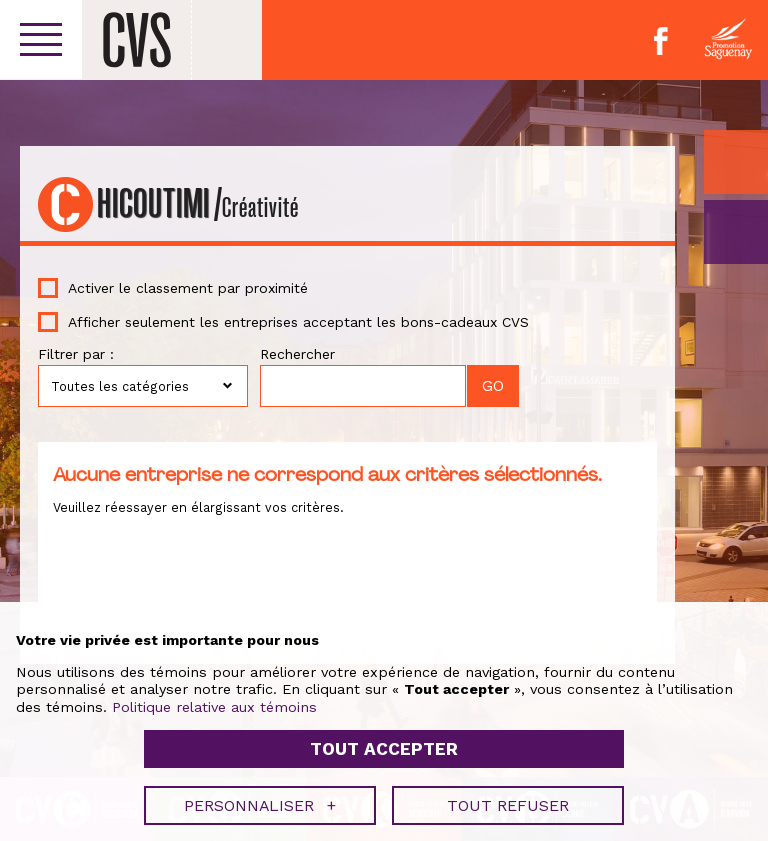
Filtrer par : (76, 354)
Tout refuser (508, 791)
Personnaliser (260, 791)
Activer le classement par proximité (188, 288)
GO (736, 232)
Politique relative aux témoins (214, 693)
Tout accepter (384, 735)
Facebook (661, 41)
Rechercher (297, 354)
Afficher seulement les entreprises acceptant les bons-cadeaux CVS (298, 322)
